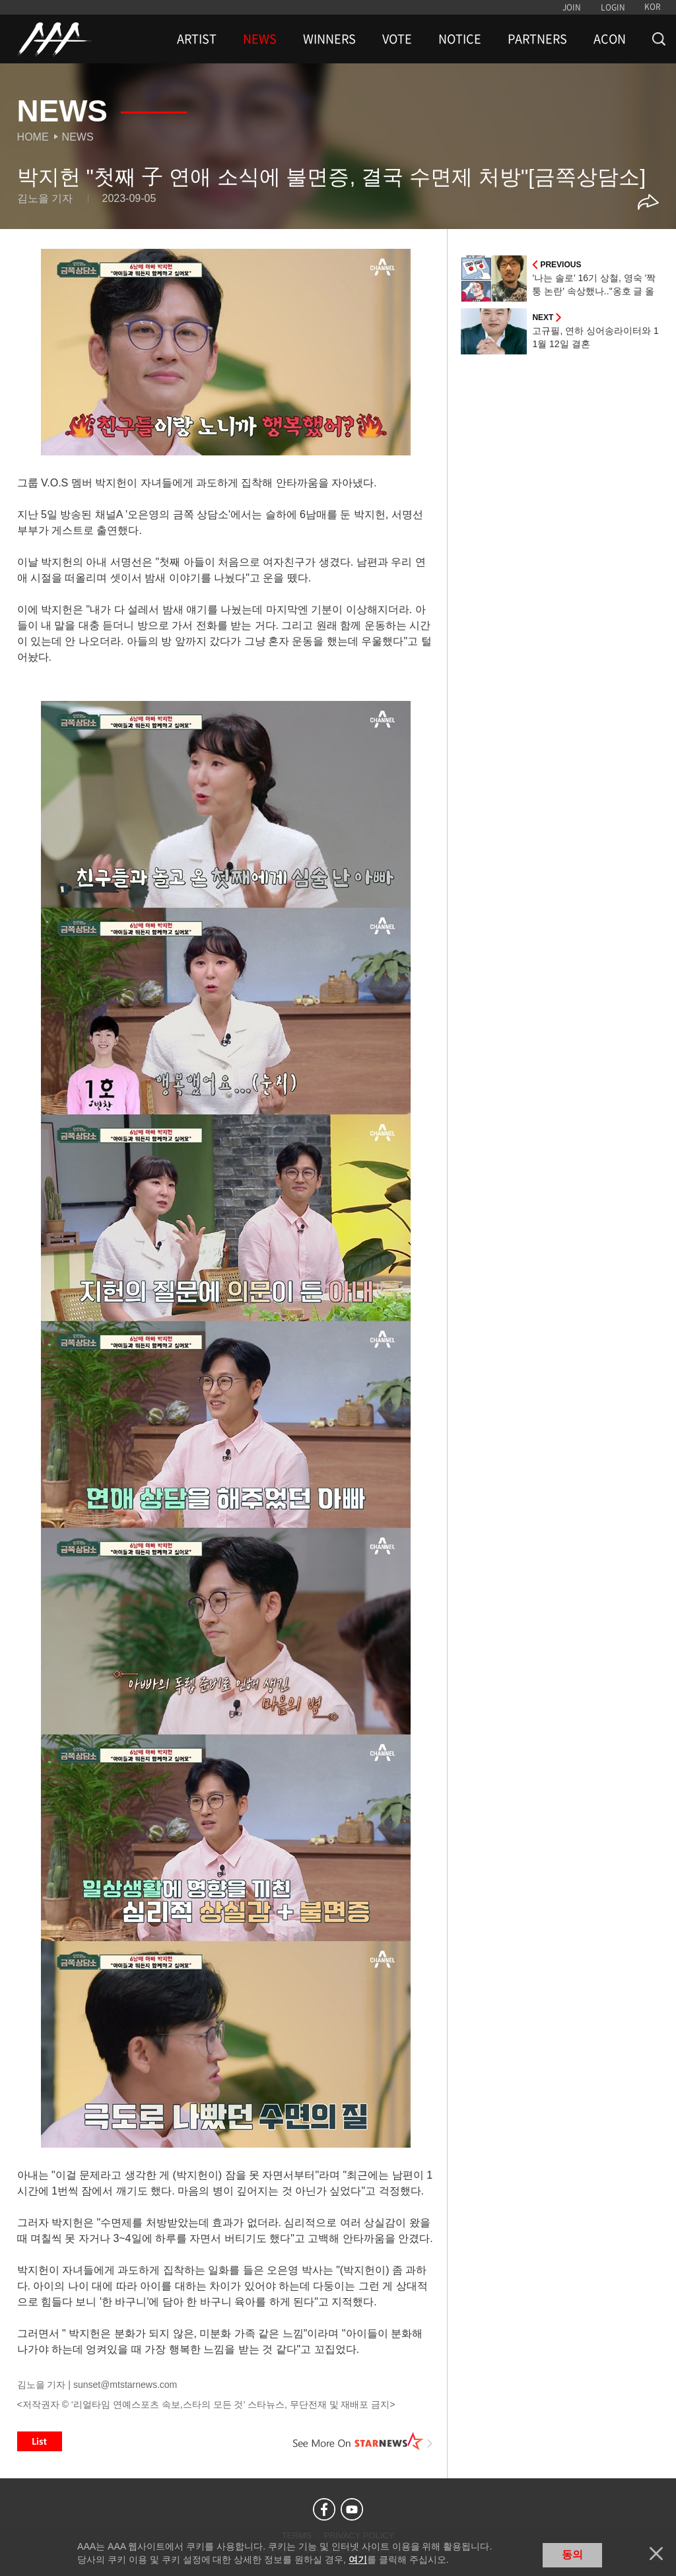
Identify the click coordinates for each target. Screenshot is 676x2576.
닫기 (656, 2553)
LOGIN (613, 7)
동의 (572, 2554)
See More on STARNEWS (362, 2441)
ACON (609, 39)
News (78, 137)
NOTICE (459, 39)
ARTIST (197, 39)
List (39, 2441)
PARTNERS (537, 39)
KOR (652, 7)
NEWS (260, 39)
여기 (358, 2559)
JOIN (571, 7)
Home (33, 137)
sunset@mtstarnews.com (125, 2384)
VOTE (397, 39)
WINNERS (329, 39)
